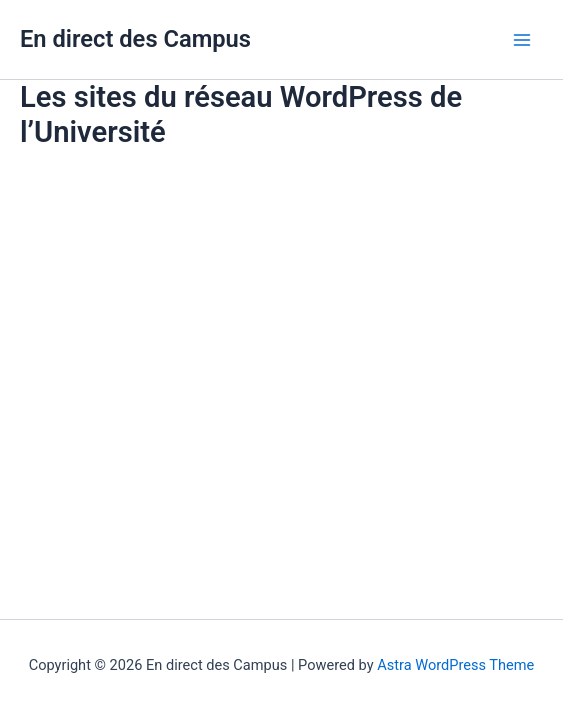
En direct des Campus (135, 39)
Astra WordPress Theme (455, 665)
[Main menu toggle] (522, 40)
